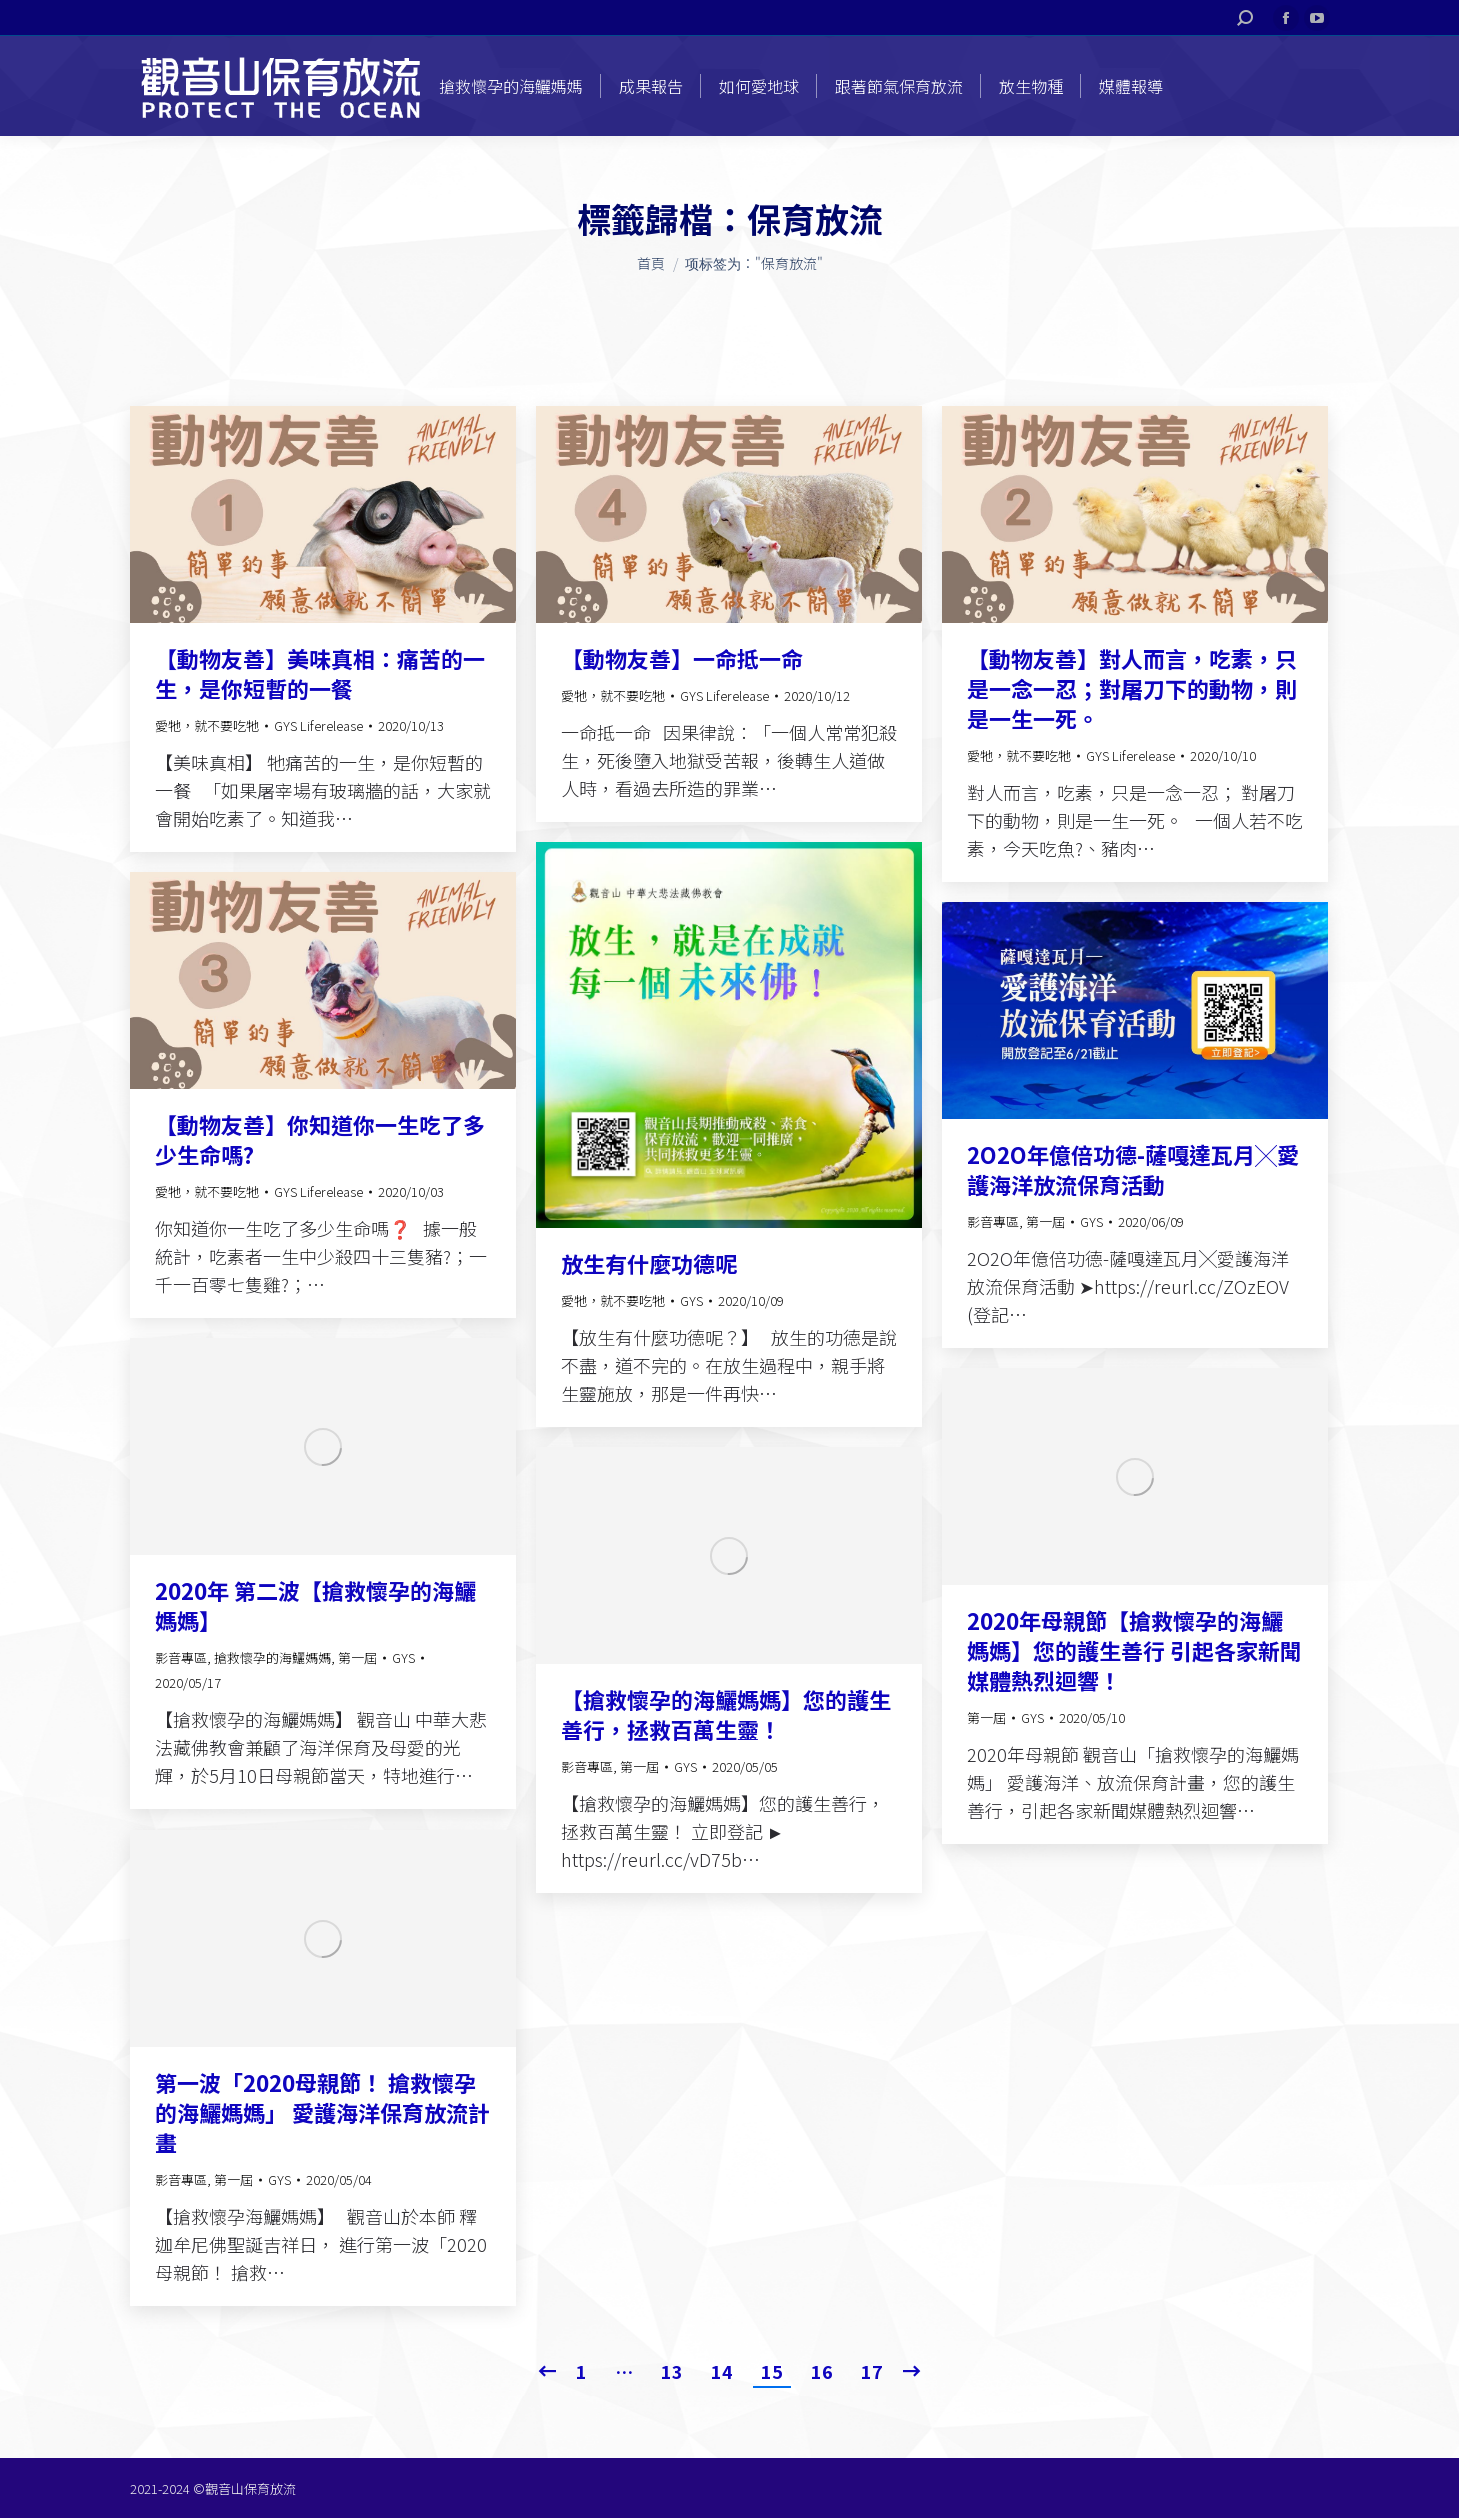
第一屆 (1045, 1221)
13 (672, 2371)
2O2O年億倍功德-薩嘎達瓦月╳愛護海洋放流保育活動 (1133, 1169)
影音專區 (993, 1221)
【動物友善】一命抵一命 (682, 658)
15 (772, 2371)
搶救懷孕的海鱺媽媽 (272, 1657)
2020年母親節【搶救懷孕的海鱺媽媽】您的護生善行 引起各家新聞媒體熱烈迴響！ (1134, 1650)
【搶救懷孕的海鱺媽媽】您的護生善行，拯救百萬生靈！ (726, 1714)
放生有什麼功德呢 (649, 1263)
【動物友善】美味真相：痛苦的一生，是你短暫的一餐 (320, 673)
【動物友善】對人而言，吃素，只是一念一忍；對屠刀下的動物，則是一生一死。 (1132, 688)
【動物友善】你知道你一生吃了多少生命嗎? (320, 1139)
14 (722, 2371)
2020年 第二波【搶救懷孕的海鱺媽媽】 (315, 1605)
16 (822, 2371)
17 (872, 2371)
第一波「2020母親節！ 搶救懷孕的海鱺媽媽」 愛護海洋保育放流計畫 (322, 2112)
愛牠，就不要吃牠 (207, 725)
